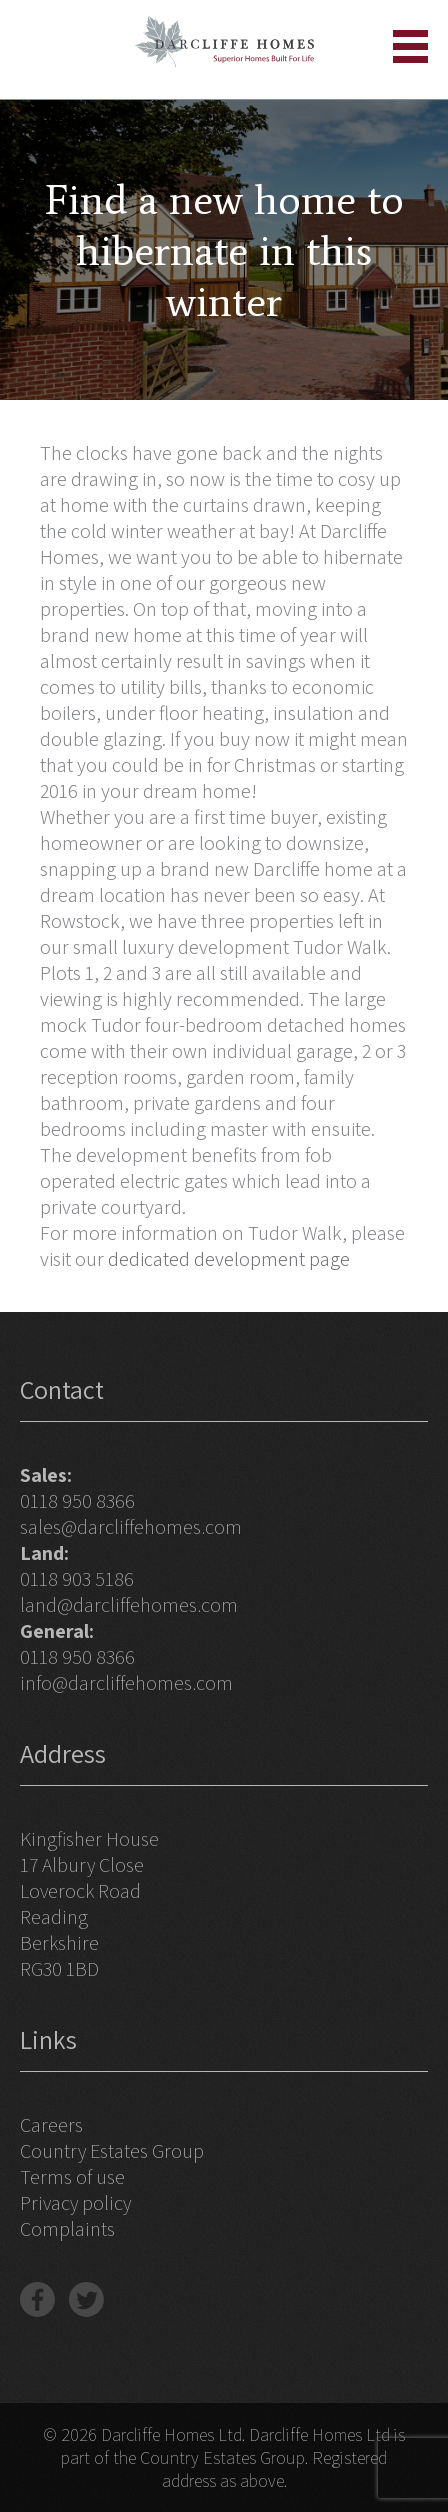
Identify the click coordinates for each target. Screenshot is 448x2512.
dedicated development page (229, 1259)
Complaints (67, 2229)
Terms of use (72, 2177)
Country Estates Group (112, 2151)
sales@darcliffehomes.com (131, 1527)
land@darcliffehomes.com (129, 1605)
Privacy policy (75, 2203)
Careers (51, 2125)
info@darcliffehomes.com (126, 1683)
